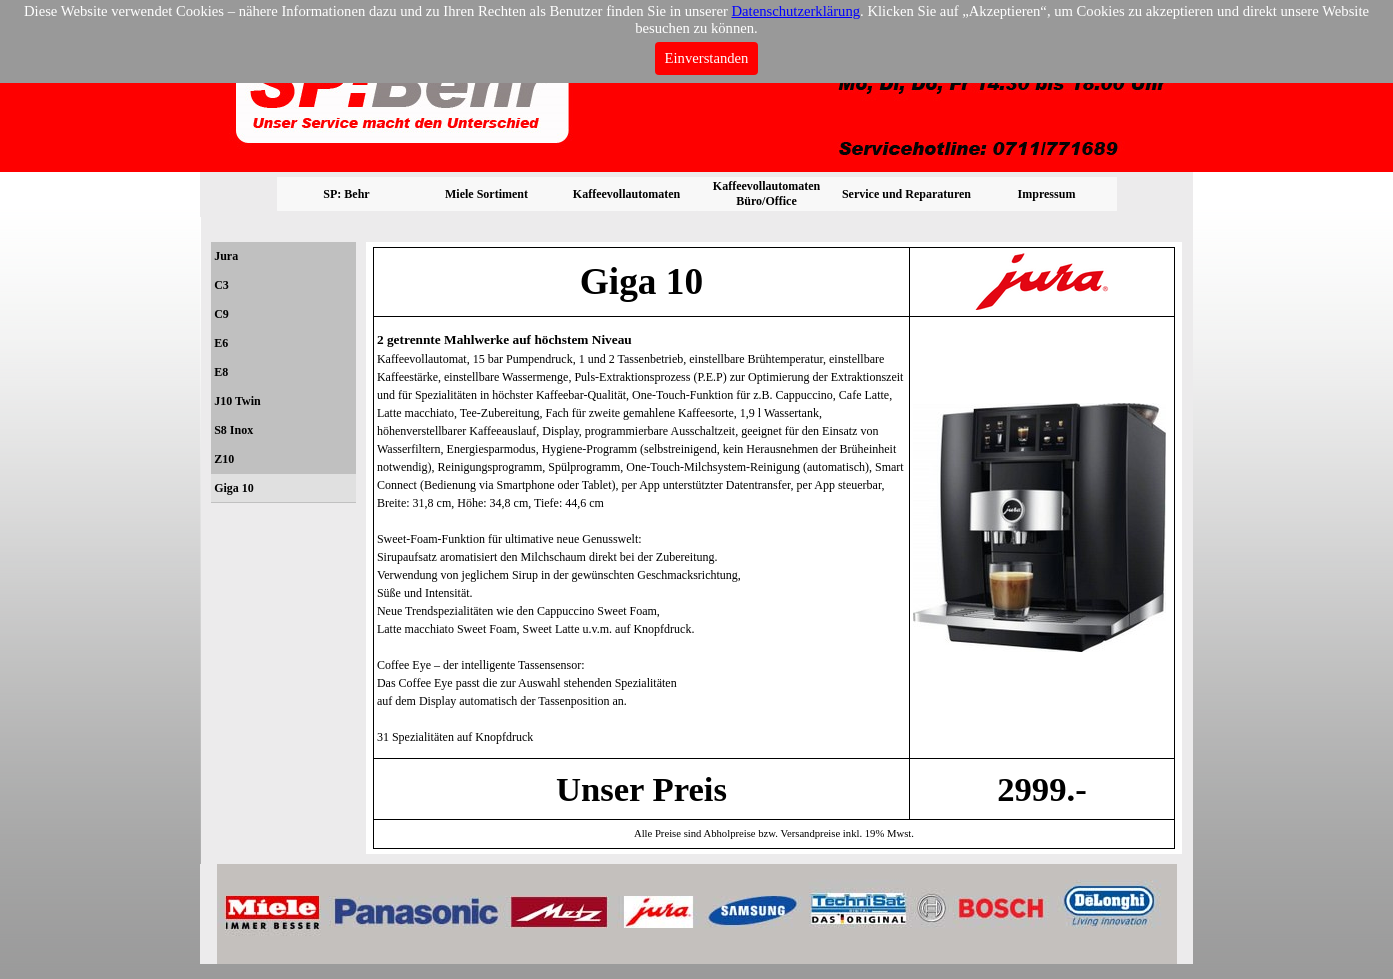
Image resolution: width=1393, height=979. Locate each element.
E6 (221, 343)
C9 (221, 314)
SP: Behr (346, 194)
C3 (221, 285)
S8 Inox (233, 430)
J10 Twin (237, 401)
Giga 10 (234, 488)
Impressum (1047, 194)
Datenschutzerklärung (796, 11)
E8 (221, 372)
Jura (226, 256)
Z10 (224, 459)
